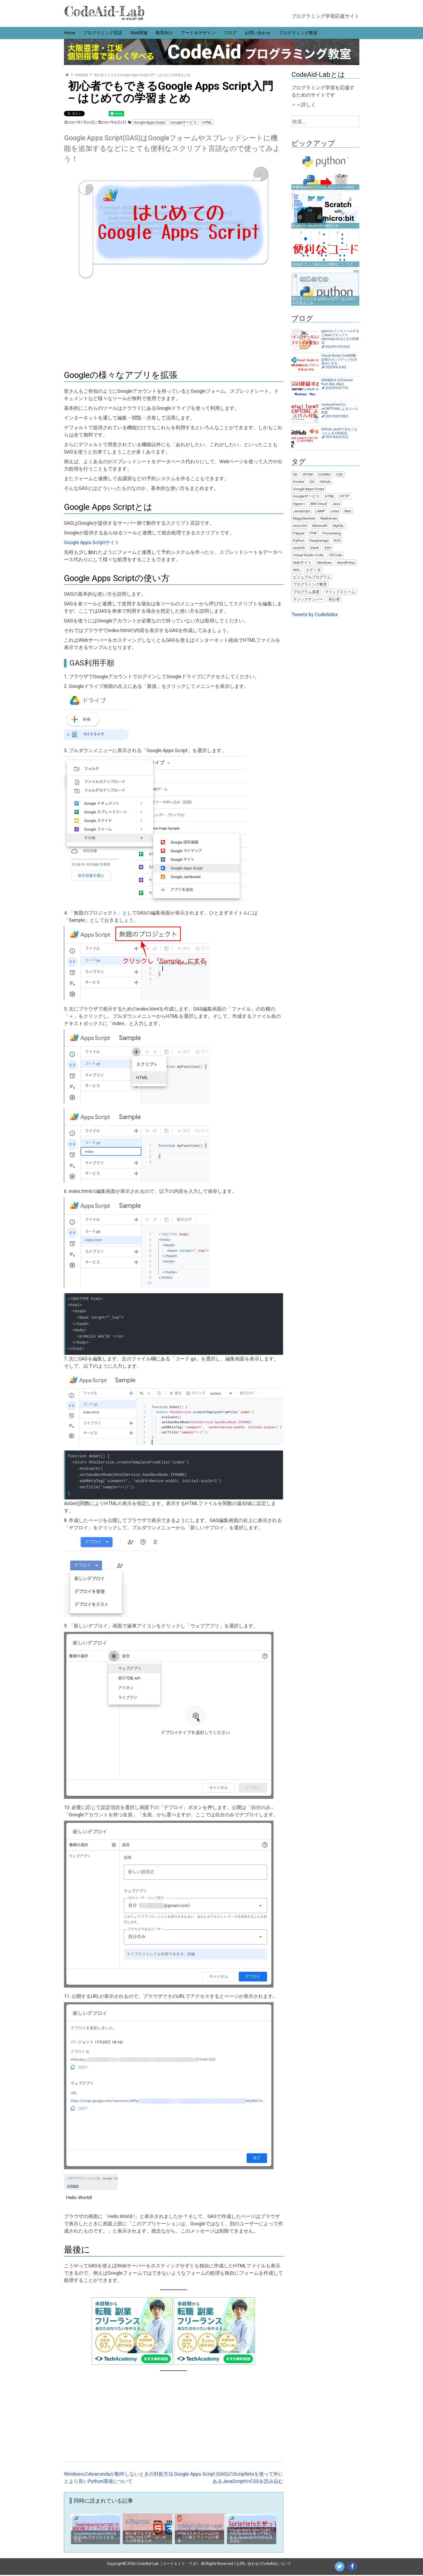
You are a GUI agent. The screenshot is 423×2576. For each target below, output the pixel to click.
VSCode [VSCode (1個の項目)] (335, 555)
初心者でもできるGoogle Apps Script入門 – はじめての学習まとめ (142, 75)
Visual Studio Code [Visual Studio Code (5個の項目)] (308, 555)
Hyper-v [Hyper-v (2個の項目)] (299, 503)
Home (69, 32)
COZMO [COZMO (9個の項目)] (324, 474)
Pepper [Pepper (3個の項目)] (299, 533)
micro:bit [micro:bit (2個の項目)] (300, 525)
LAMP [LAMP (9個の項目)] (320, 511)
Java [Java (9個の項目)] (336, 503)
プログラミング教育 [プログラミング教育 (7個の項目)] (310, 584)
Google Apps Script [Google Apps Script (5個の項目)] (308, 489)
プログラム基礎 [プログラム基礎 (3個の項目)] (306, 592)
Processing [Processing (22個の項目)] (332, 533)
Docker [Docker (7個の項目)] (298, 481)
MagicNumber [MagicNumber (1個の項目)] (304, 518)
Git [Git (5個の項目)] (312, 481)
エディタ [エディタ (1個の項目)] (313, 570)
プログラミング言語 (102, 32)
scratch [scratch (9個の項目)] (299, 547)
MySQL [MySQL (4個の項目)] (338, 525)
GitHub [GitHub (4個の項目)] (325, 481)
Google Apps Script (149, 122)
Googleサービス (183, 122)
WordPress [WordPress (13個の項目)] (346, 562)
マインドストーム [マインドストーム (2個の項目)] (340, 592)
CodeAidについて (276, 2565)
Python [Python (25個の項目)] (298, 540)
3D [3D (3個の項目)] (295, 474)
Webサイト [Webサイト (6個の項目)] (302, 562)
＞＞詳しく (303, 104)
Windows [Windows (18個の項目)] (324, 562)
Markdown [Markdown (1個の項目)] (328, 518)
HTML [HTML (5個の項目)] (330, 496)
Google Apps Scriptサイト (92, 543)
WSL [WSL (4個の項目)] (296, 570)
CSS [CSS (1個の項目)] (339, 474)
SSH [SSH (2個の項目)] (327, 547)
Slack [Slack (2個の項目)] (314, 547)
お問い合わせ (258, 32)
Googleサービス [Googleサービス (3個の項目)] (306, 496)
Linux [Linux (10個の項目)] (335, 511)
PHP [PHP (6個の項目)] (313, 533)
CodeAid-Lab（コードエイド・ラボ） (168, 2565)
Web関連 (139, 32)
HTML (207, 122)
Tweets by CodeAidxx (314, 614)
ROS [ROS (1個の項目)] (337, 540)
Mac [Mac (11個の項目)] (347, 511)
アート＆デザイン (198, 32)
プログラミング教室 (298, 32)
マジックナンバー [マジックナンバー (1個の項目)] (308, 599)
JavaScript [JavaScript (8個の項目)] (301, 511)
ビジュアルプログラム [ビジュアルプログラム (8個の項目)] (312, 577)
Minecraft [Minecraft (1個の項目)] (320, 525)
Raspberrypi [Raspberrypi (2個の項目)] (319, 540)
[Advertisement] (174, 323)
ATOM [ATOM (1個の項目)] (308, 474)
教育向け (164, 32)
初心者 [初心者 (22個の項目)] (334, 599)
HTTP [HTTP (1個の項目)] (344, 496)
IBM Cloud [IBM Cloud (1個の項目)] (319, 503)
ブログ (230, 32)
